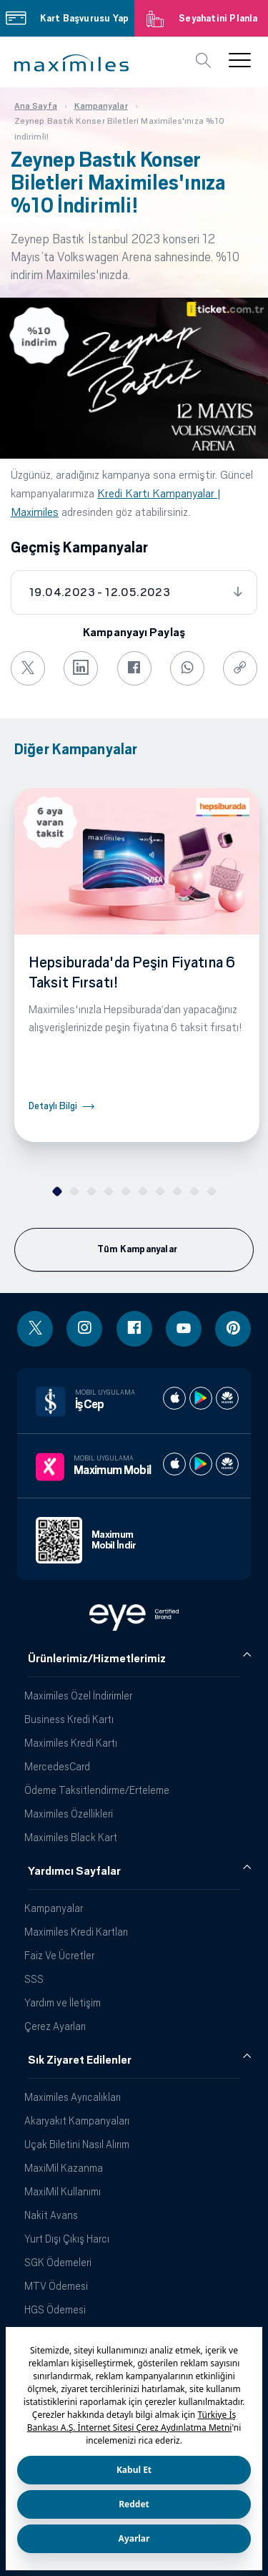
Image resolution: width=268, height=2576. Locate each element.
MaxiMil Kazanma (63, 2168)
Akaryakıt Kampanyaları (76, 2120)
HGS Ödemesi (55, 2309)
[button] (71, 63)
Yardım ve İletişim (62, 2002)
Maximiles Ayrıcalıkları (72, 2097)
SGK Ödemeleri (57, 2262)
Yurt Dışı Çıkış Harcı (66, 2239)
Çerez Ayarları (55, 2026)
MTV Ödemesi (56, 2286)
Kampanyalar (53, 1908)
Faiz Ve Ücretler (59, 1955)
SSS (34, 1979)
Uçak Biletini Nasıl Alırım (76, 2144)
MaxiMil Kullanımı (62, 2191)
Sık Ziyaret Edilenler (79, 2060)
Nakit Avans (51, 2215)
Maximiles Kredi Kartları (76, 1932)
